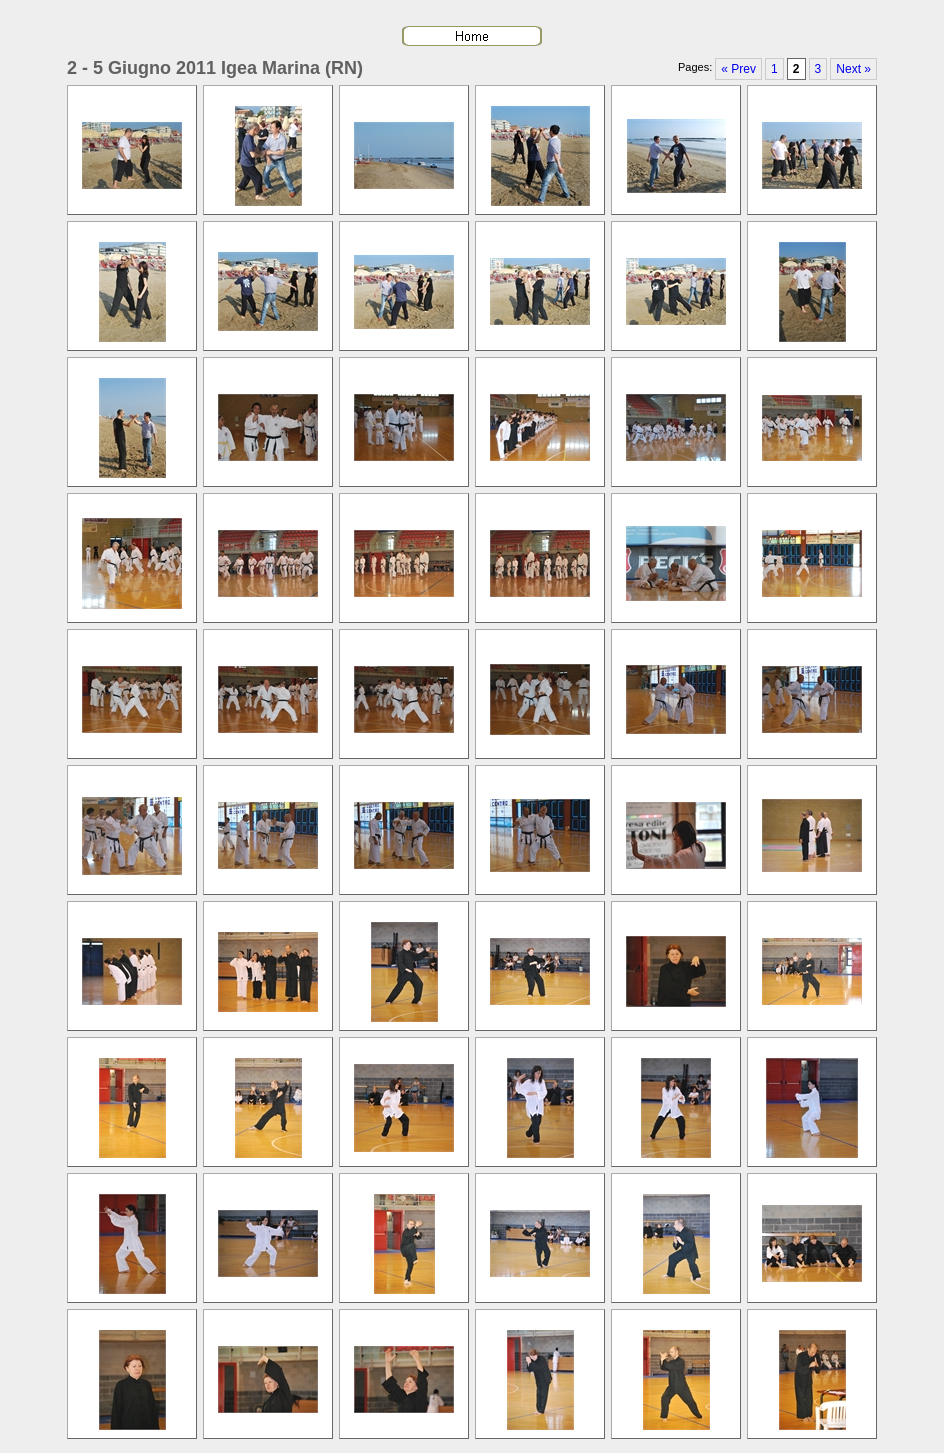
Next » (853, 69)
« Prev (738, 69)
